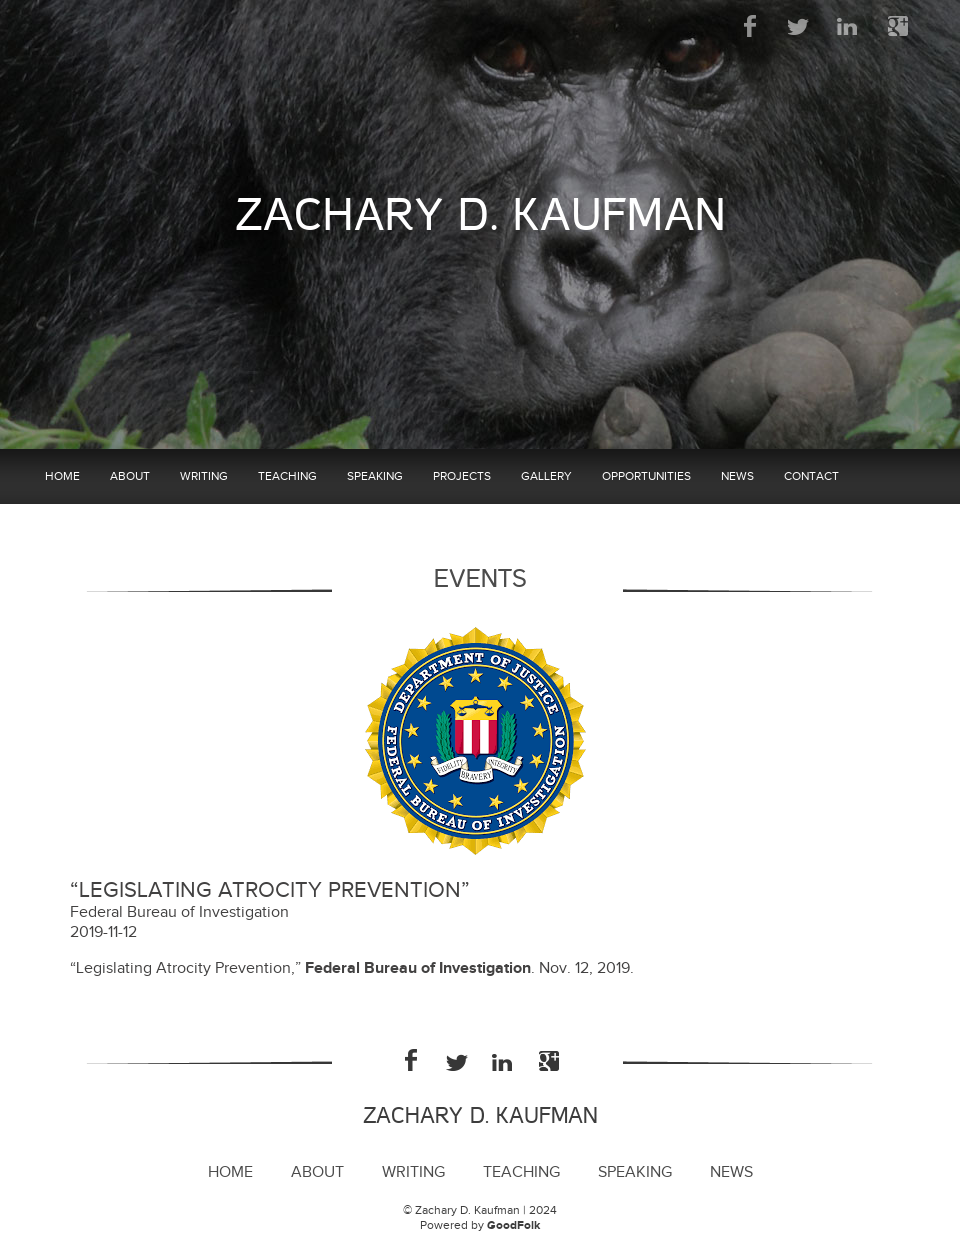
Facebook (750, 26)
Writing (204, 476)
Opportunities (646, 476)
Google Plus (897, 26)
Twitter (799, 26)
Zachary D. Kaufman (480, 215)
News (737, 476)
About (130, 476)
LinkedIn (848, 26)
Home (62, 476)
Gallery (546, 476)
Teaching (287, 476)
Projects (462, 476)
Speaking (375, 476)
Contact (811, 476)
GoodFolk (513, 1225)
